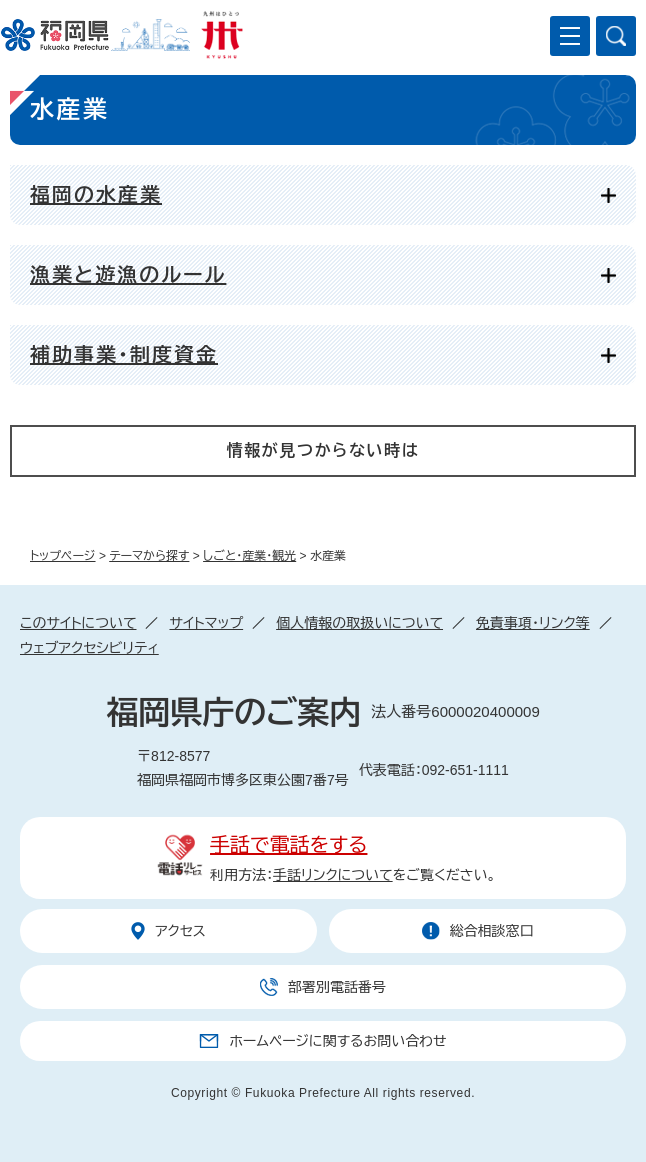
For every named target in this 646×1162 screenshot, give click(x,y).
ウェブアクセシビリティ (89, 648)
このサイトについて (78, 623)
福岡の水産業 (96, 195)
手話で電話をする (288, 845)
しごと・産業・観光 (249, 556)
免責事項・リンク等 (533, 623)
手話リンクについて (333, 875)
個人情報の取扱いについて (359, 623)
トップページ (63, 556)
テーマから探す (149, 556)
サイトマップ (206, 623)
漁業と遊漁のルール (128, 275)
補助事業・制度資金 (124, 355)
